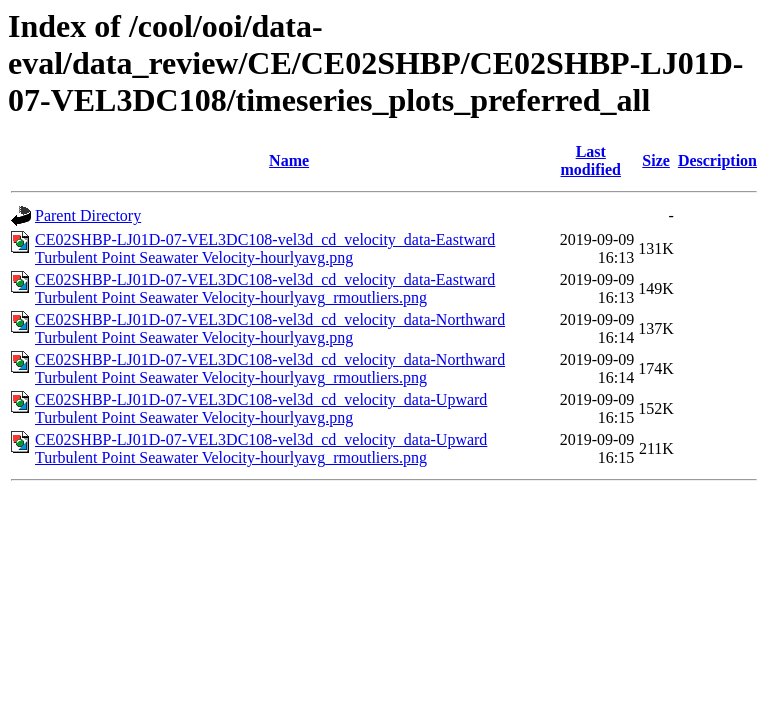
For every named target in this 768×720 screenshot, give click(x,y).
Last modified (591, 160)
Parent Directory (88, 215)
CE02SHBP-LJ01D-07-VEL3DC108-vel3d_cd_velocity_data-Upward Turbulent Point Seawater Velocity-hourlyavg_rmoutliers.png (261, 448)
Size (656, 160)
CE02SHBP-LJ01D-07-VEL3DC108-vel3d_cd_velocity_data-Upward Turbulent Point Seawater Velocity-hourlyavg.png (261, 408)
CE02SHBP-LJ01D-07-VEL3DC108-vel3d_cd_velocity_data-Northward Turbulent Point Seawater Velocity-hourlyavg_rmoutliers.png (270, 368)
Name (289, 160)
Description (717, 160)
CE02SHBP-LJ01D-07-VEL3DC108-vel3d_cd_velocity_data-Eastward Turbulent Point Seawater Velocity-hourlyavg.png (265, 248)
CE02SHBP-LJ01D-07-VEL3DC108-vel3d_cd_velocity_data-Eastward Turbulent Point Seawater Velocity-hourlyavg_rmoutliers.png (265, 288)
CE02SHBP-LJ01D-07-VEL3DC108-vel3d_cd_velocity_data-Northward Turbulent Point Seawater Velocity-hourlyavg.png (270, 328)
